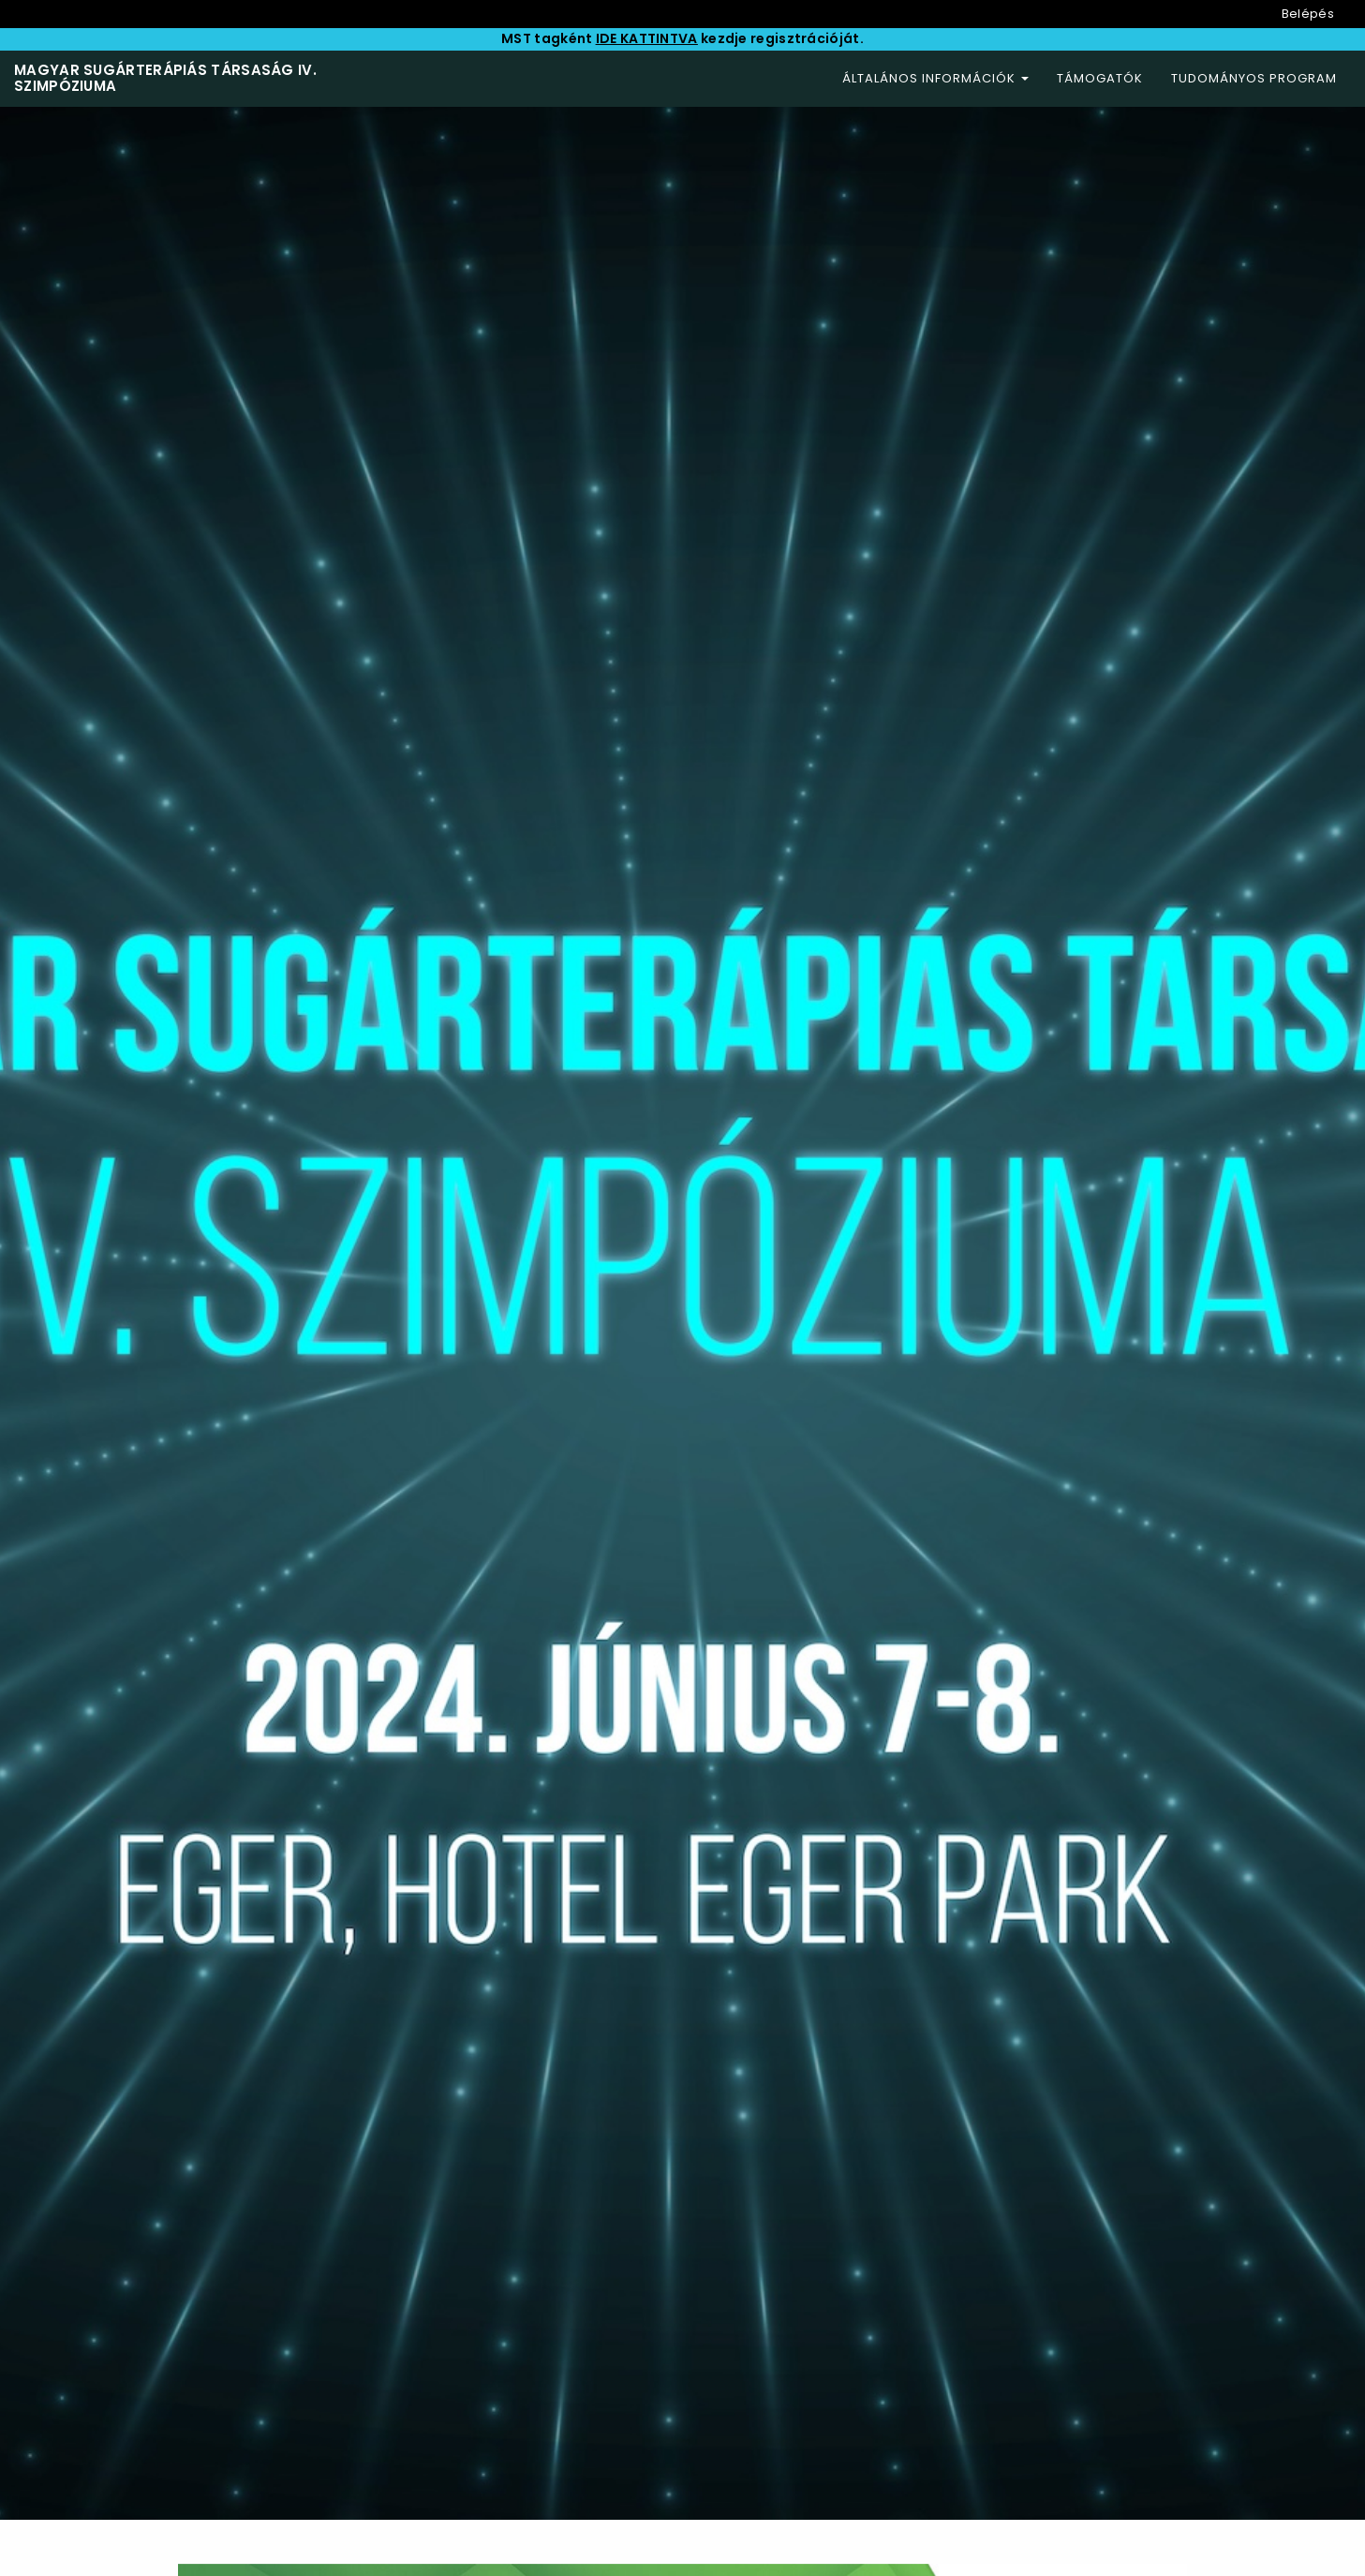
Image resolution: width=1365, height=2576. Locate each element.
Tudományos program (1254, 78)
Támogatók (1100, 78)
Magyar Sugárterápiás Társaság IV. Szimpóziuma (165, 78)
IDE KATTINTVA (647, 38)
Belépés (1308, 13)
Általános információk (935, 78)
